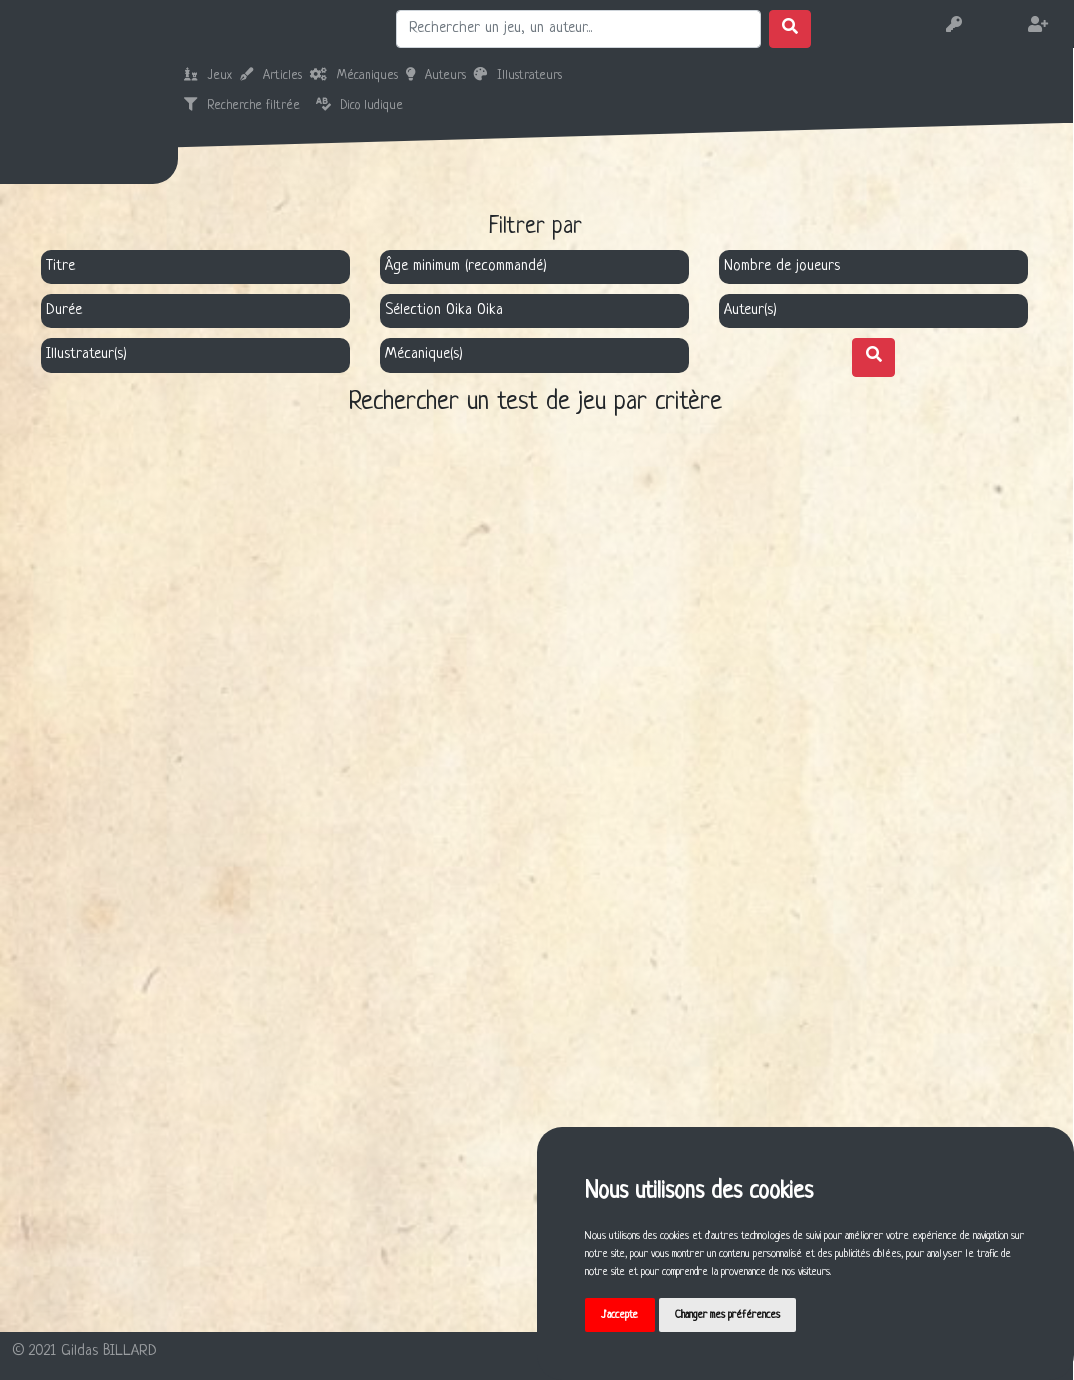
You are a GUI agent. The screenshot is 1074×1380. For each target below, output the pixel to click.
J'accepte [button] (619, 1315)
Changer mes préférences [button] (727, 1315)
